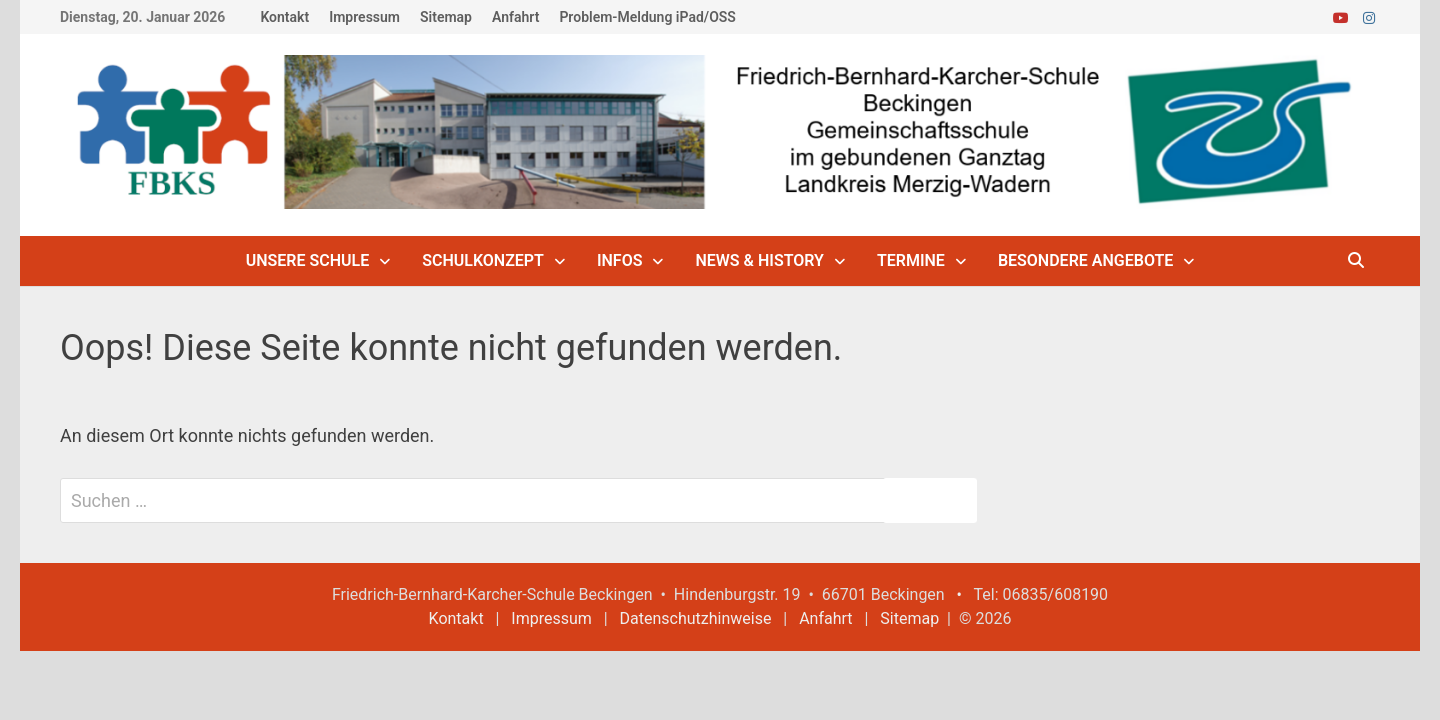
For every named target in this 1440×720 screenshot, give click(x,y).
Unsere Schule (308, 260)
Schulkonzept (483, 260)
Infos (620, 260)
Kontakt (284, 17)
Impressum (364, 17)
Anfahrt (515, 17)
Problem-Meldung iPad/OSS (647, 17)
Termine (911, 260)
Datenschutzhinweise (696, 618)
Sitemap (446, 17)
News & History (759, 260)
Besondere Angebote (1085, 260)
